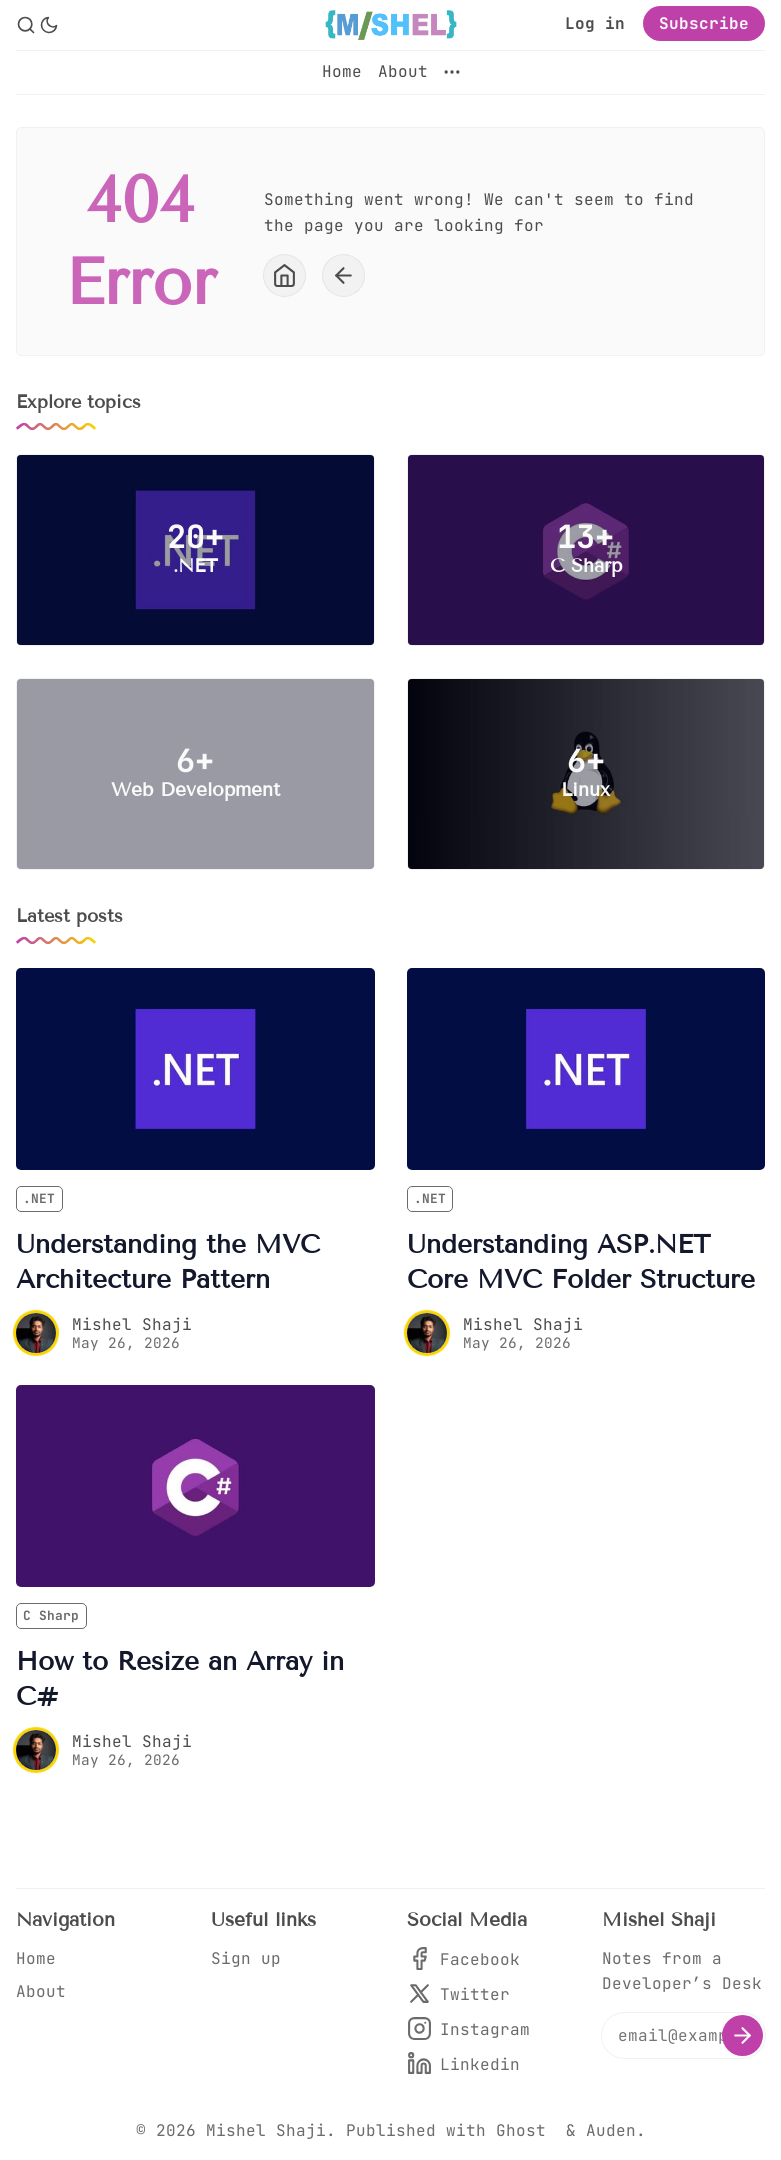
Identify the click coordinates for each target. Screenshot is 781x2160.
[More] (452, 72)
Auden (611, 2130)
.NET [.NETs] (39, 1198)
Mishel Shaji (132, 1324)
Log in (595, 23)
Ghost (521, 2130)
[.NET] (195, 550)
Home (342, 71)
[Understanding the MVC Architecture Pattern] (195, 1069)
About (403, 71)
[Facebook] (468, 1959)
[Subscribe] (742, 2035)
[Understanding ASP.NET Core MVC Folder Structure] (586, 1069)
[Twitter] (468, 1994)
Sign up (246, 1958)
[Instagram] (468, 2029)
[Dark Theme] (49, 25)
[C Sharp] (586, 550)
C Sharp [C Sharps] (51, 1615)
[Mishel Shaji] (36, 1333)
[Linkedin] (468, 2064)
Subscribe (704, 23)
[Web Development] (195, 774)
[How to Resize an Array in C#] (195, 1486)
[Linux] (586, 774)
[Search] (26, 25)
